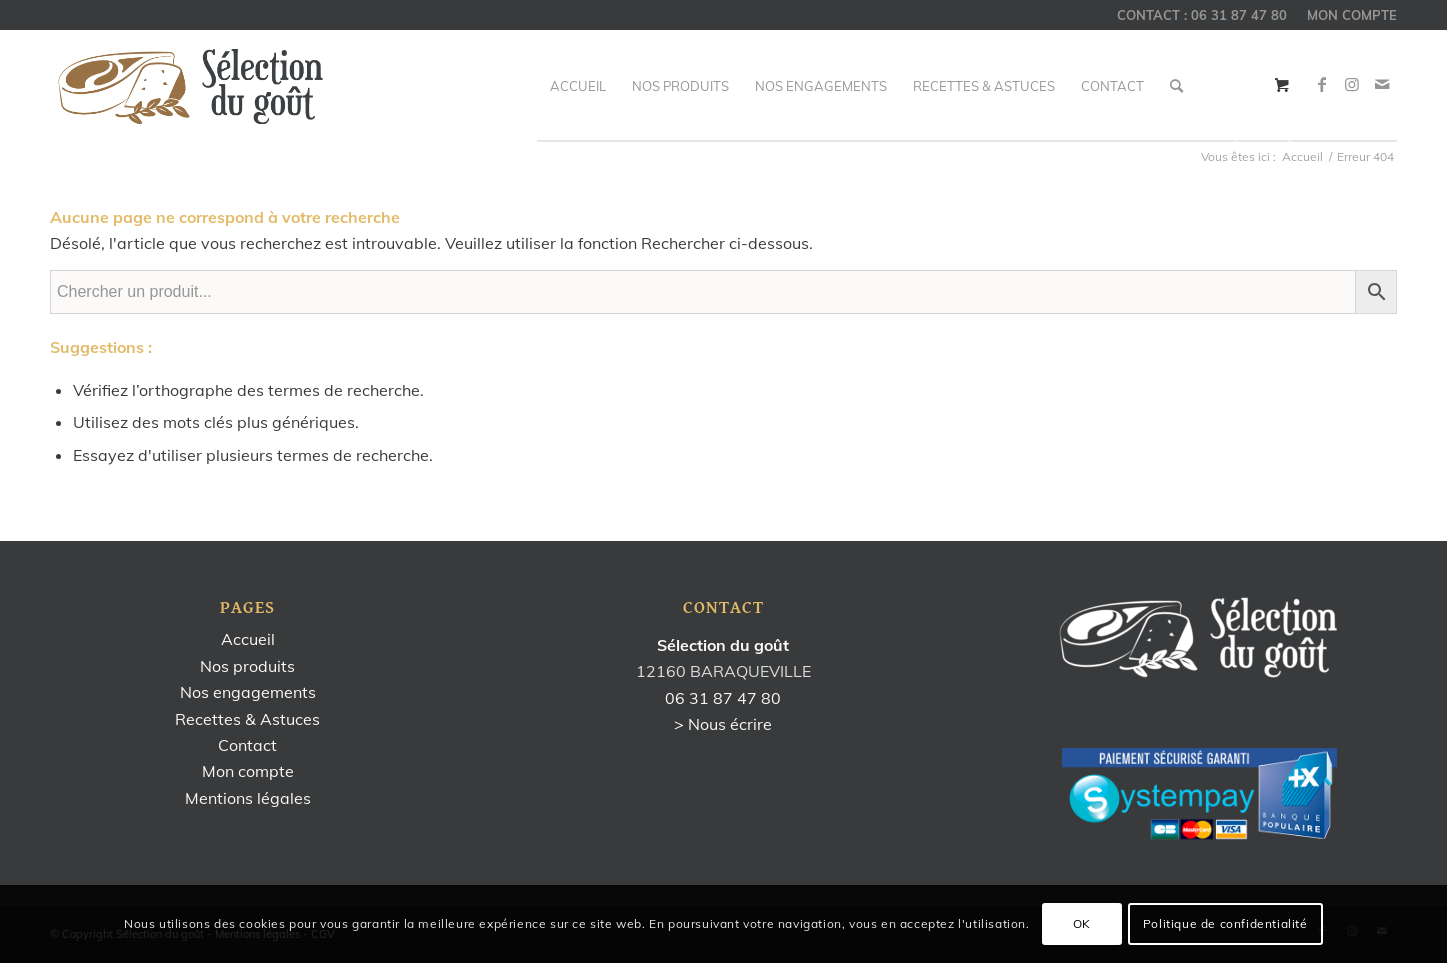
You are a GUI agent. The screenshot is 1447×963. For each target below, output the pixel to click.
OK (1082, 923)
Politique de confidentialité (1225, 923)
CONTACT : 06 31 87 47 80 (1202, 15)
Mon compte (248, 771)
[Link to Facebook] (1322, 84)
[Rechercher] (1176, 86)
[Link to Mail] (1382, 84)
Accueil (248, 639)
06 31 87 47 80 (723, 698)
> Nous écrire (723, 724)
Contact (247, 745)
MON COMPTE (1352, 15)
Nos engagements (248, 692)
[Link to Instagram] (1352, 84)
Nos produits (247, 666)
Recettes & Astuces (247, 719)
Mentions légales (248, 798)
